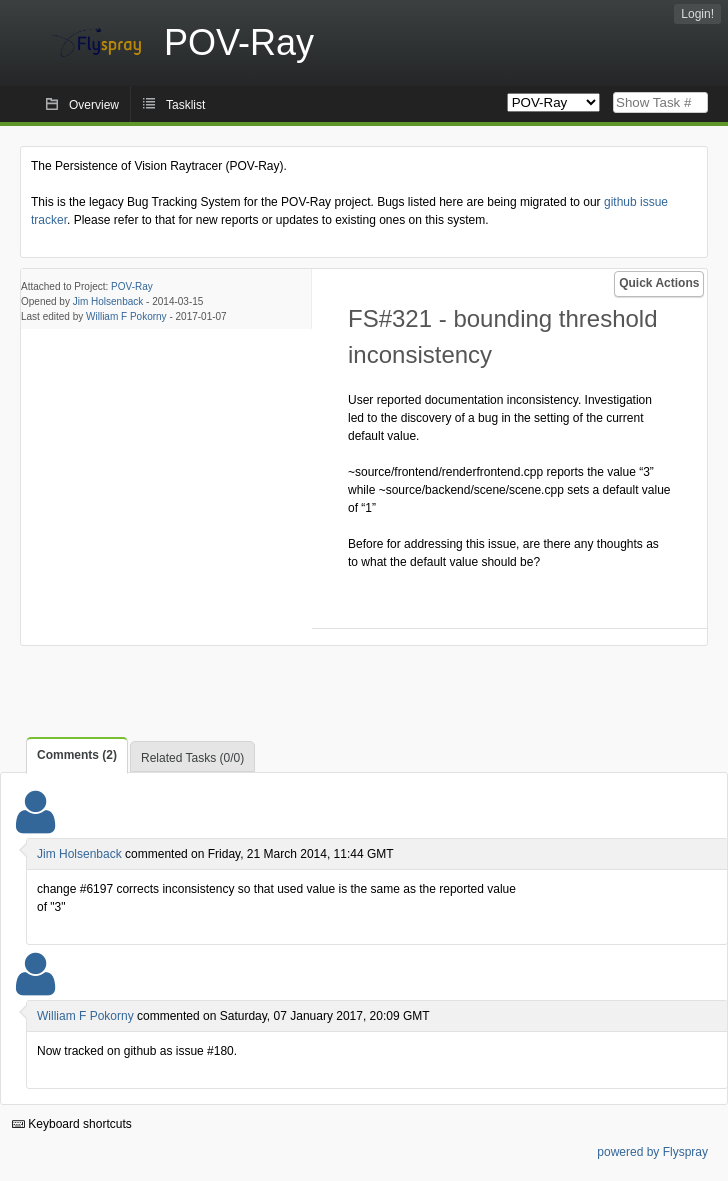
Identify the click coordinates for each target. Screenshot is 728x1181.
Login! (697, 14)
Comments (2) (77, 755)
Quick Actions (659, 283)
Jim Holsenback (108, 301)
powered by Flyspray (652, 1152)
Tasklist (185, 105)
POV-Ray (132, 286)
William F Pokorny (126, 316)
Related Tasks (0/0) (192, 758)
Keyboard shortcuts (72, 1124)
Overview (94, 105)
